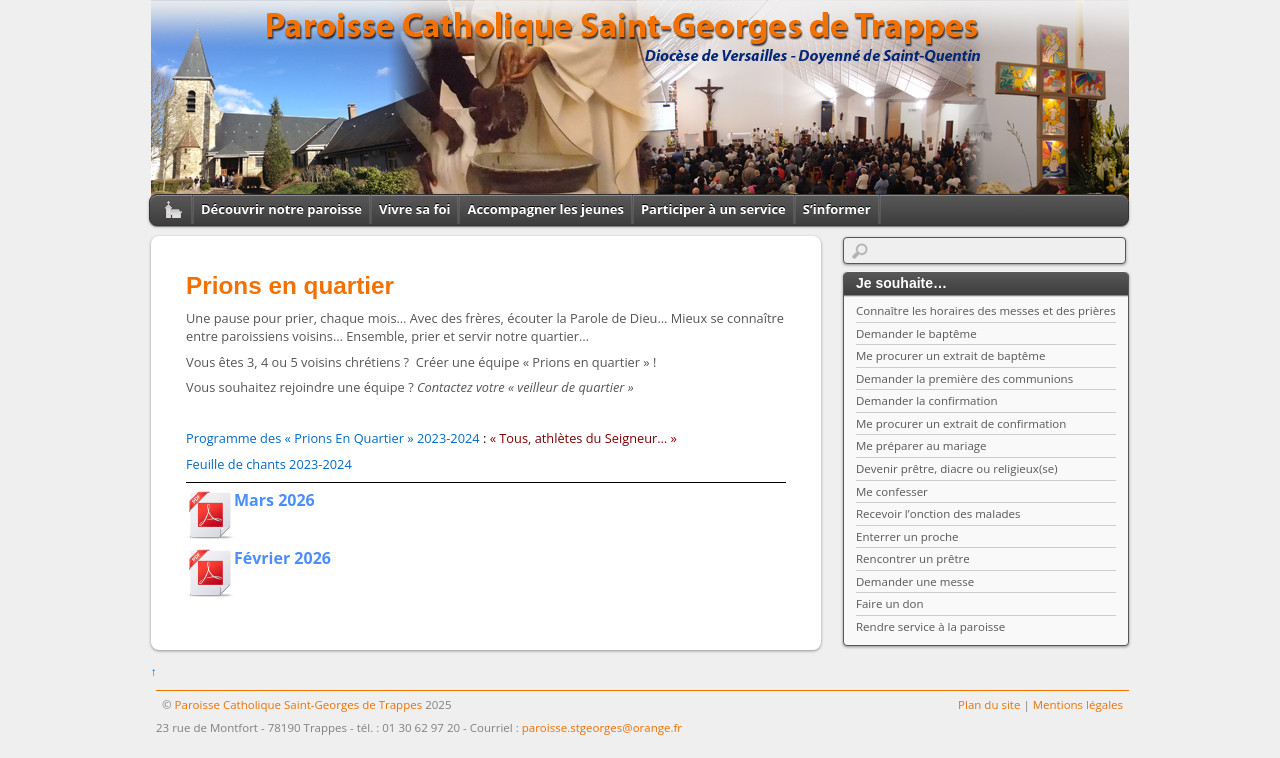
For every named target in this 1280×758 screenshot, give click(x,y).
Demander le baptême (916, 333)
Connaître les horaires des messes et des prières (986, 310)
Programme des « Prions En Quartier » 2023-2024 (333, 438)
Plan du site (989, 704)
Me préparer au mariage (921, 445)
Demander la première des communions (964, 378)
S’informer (837, 209)
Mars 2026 (274, 500)
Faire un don (890, 603)
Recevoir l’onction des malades (938, 513)
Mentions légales (1078, 704)
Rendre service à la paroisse (930, 626)
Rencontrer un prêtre (913, 558)
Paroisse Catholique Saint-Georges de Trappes (299, 704)
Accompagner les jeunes (545, 209)
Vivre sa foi (415, 209)
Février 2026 (282, 558)
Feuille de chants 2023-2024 (269, 464)
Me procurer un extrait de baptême (950, 355)
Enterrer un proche (907, 536)
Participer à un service (713, 209)
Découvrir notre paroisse (281, 209)
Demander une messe (915, 581)
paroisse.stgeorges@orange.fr (602, 727)
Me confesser (892, 491)
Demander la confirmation (927, 400)
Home (166, 209)
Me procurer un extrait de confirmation (961, 423)
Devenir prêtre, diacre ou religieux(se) (957, 468)
